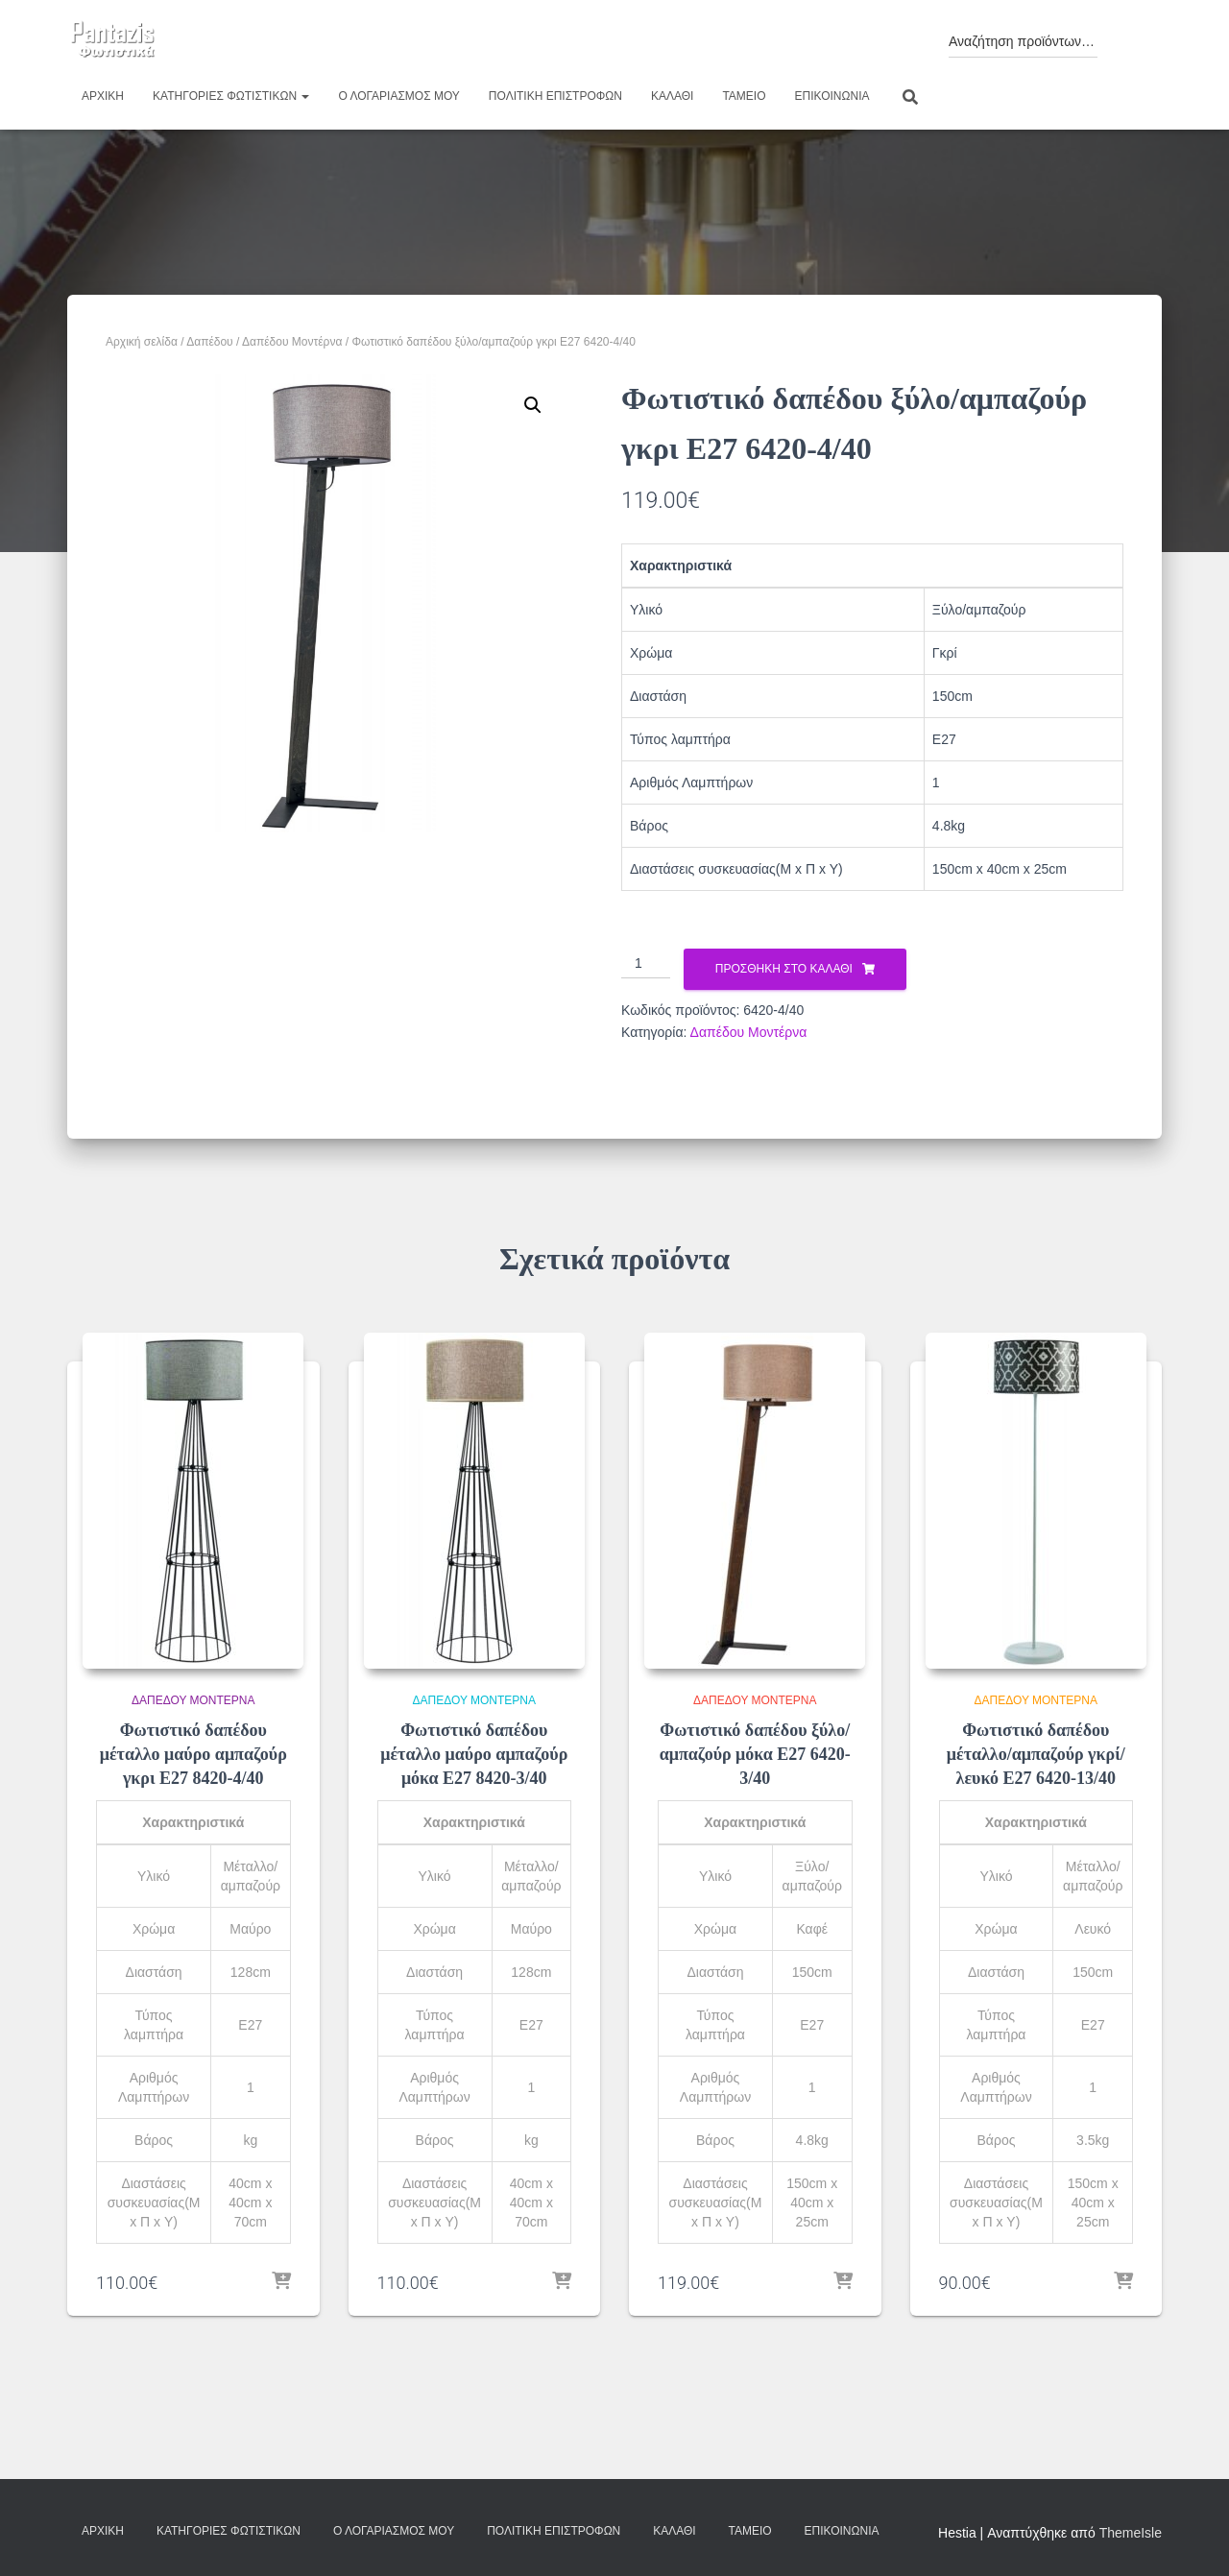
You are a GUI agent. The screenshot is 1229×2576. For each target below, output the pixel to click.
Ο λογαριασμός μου (398, 96)
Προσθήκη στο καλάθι (784, 968)
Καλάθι (672, 96)
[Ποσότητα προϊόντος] (645, 964)
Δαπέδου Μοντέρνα (292, 342)
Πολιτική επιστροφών (555, 96)
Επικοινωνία (832, 96)
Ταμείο (743, 96)
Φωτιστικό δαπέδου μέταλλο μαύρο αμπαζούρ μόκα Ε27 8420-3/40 (473, 1754)
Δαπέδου (209, 342)
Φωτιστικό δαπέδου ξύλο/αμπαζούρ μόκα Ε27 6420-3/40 (755, 1754)
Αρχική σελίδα (142, 342)
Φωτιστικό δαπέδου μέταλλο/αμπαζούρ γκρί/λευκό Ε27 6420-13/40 (1036, 1754)
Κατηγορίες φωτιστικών (231, 96)
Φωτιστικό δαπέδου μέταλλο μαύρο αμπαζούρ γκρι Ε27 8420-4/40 (193, 1754)
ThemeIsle (1130, 2532)
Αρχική (103, 96)
